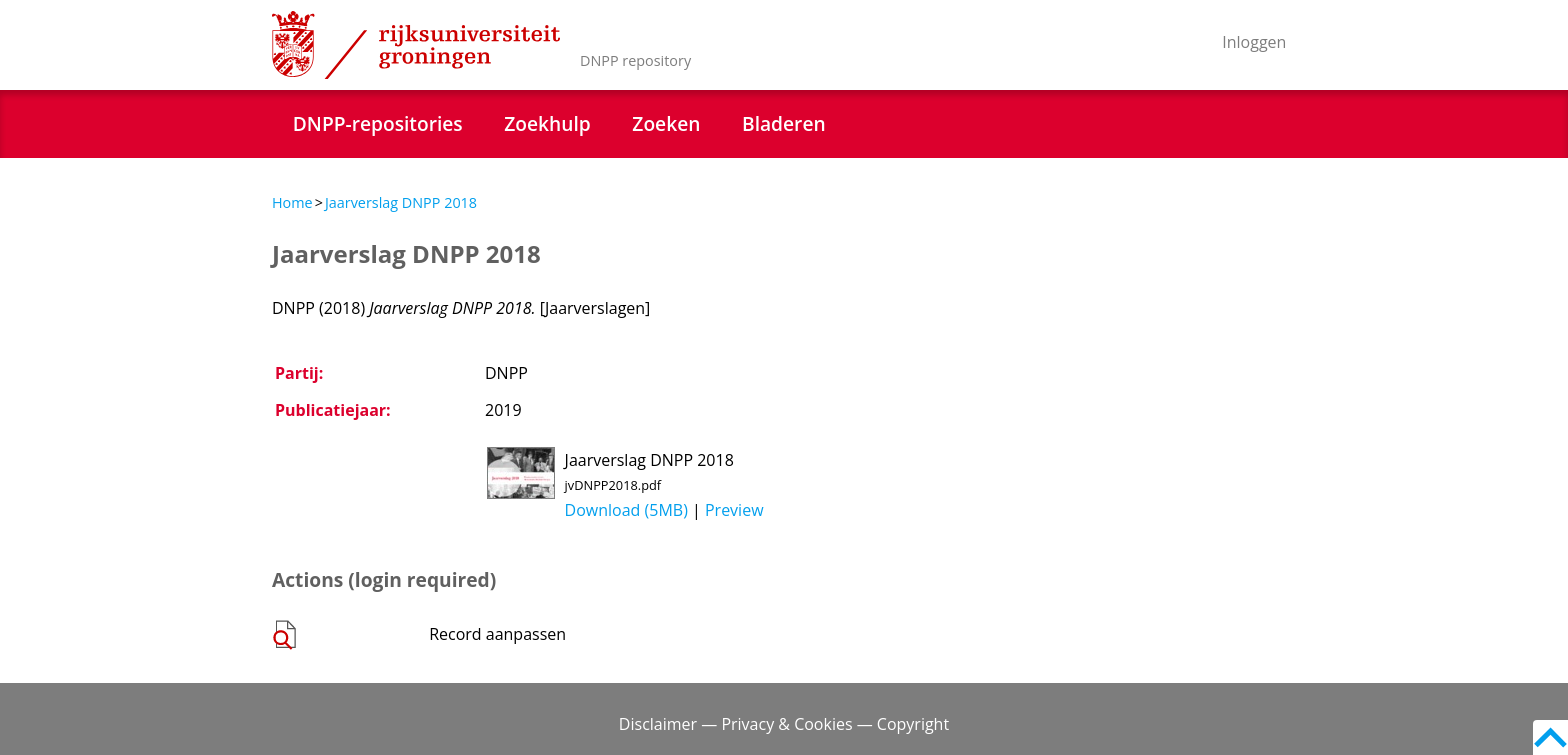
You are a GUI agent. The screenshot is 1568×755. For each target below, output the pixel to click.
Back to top (1550, 737)
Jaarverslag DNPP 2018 (401, 202)
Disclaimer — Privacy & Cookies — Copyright (784, 724)
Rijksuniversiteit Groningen (416, 45)
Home (292, 202)
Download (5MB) (626, 510)
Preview (734, 510)
